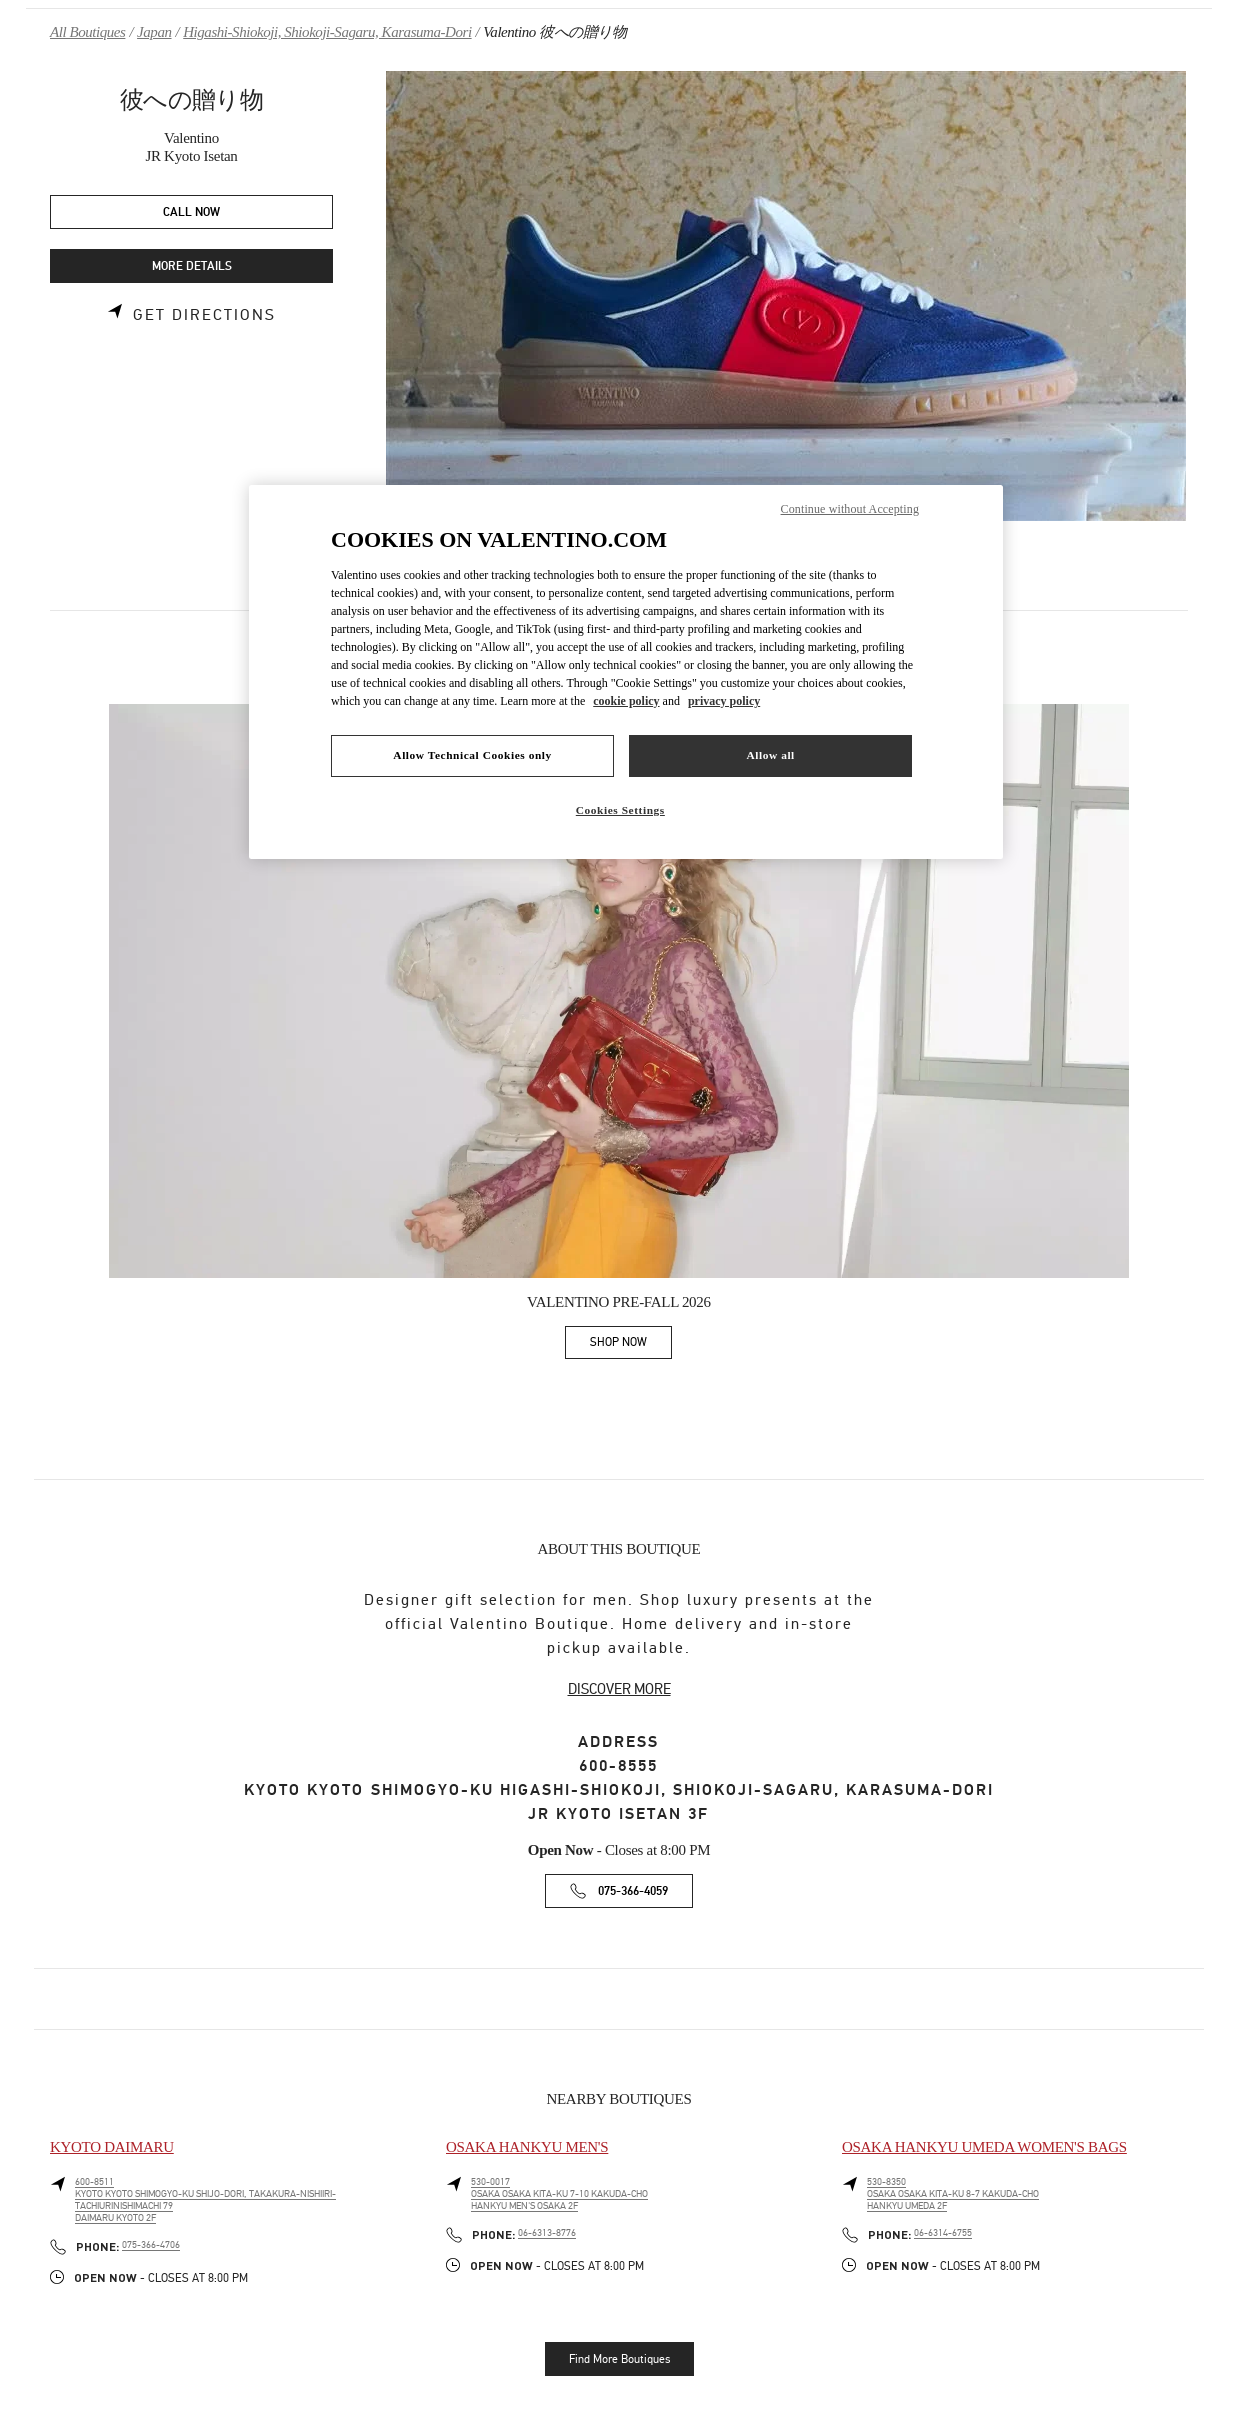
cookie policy (626, 701)
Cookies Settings (620, 810)
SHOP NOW (631, 1345)
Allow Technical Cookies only (472, 755)
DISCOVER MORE (619, 1689)
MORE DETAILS (192, 266)
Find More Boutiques (619, 2359)
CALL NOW (191, 212)
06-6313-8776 (547, 2233)
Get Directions (204, 315)
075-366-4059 (633, 1891)
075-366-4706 (151, 2245)
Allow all (770, 755)
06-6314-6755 (943, 2233)
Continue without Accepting (850, 509)
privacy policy (724, 701)
